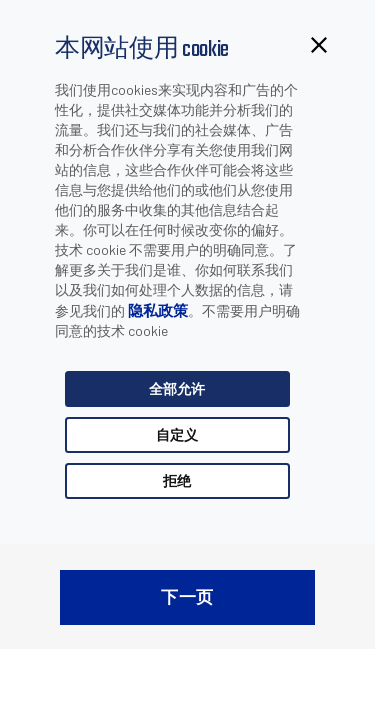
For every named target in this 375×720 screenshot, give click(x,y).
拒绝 (177, 480)
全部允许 (177, 388)
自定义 (177, 434)
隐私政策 (158, 310)
